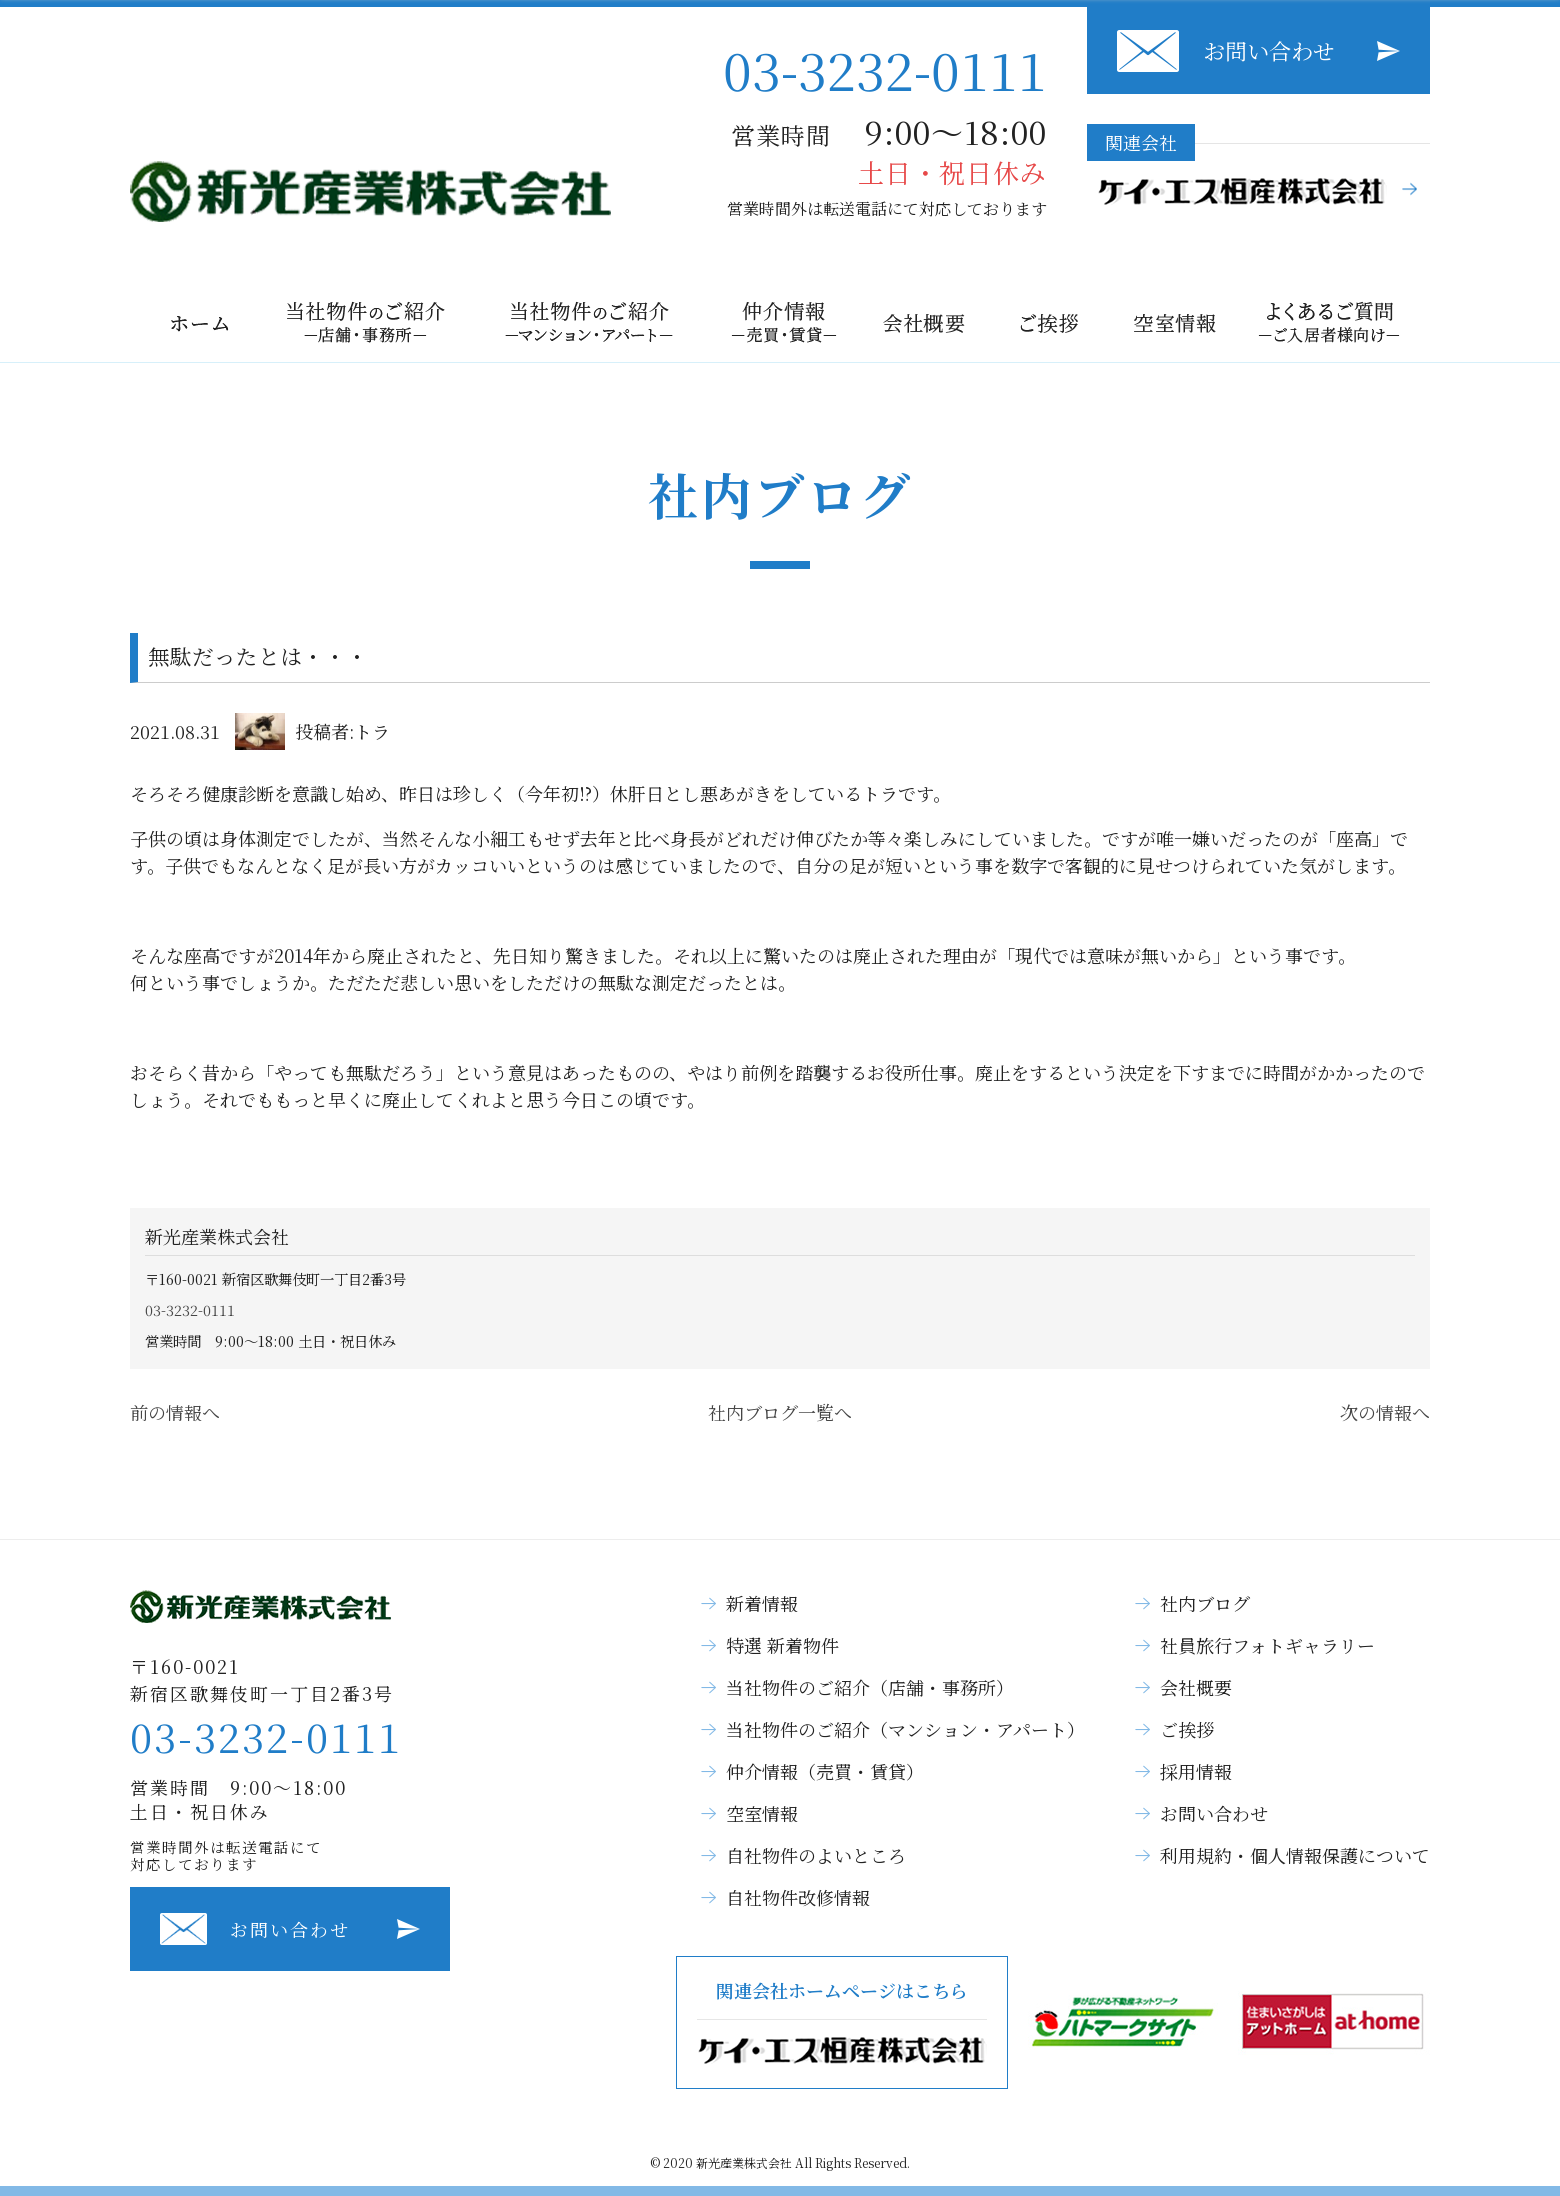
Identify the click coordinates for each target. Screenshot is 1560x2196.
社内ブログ (1205, 1603)
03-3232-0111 (885, 68)
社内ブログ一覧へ (780, 1412)
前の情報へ (175, 1412)
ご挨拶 (1187, 1729)
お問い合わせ (1269, 50)
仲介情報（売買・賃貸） (825, 1771)
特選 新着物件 (782, 1645)
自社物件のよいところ (816, 1855)
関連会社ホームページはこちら (842, 2022)
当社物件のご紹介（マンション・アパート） (905, 1729)
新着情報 (762, 1603)
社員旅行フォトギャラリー (1267, 1645)
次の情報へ (1385, 1412)
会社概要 (1196, 1687)
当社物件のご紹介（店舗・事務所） (870, 1687)
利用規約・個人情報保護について (1295, 1855)
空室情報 (762, 1813)
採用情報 (1196, 1771)
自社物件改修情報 (798, 1897)
